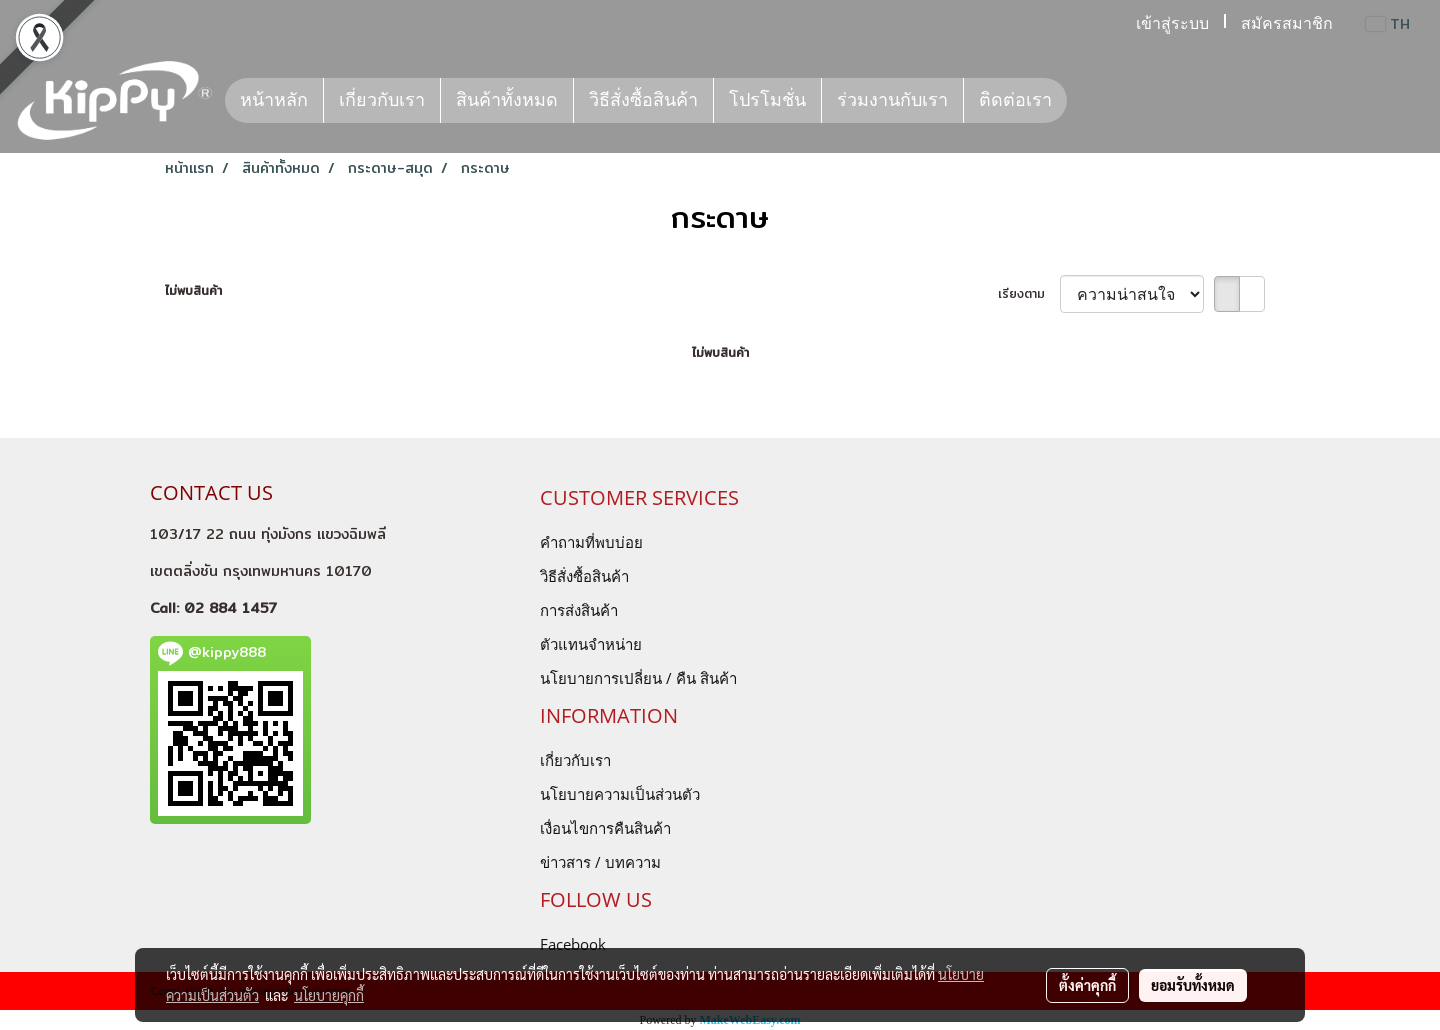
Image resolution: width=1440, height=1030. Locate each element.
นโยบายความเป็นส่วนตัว (620, 794)
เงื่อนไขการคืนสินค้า (605, 828)
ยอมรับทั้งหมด (1193, 985)
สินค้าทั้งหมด (507, 100)
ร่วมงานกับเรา (892, 100)
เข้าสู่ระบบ (1172, 23)
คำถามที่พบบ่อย (591, 542)
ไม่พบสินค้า (193, 291)
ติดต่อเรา (1015, 100)
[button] (1085, 101)
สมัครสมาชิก (1287, 23)
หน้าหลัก (274, 100)
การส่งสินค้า (579, 610)
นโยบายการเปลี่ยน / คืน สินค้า (638, 678)
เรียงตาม (1029, 294)
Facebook (573, 944)
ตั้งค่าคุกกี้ (1087, 985)
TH (1388, 24)
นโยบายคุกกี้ (329, 995)
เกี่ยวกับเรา (382, 100)
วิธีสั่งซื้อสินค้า (643, 100)
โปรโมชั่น (767, 100)
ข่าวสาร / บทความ (600, 862)
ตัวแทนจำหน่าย (591, 644)
